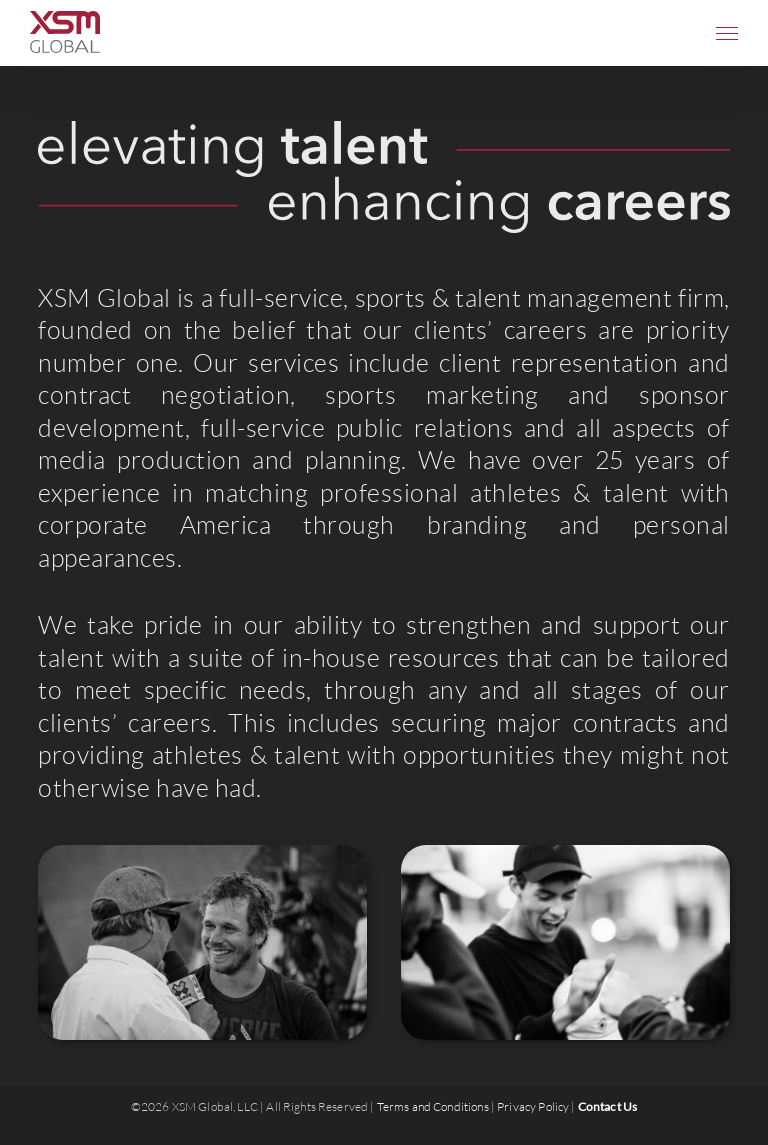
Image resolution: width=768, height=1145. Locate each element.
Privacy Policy (533, 1106)
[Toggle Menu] (727, 34)
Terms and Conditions (433, 1106)
